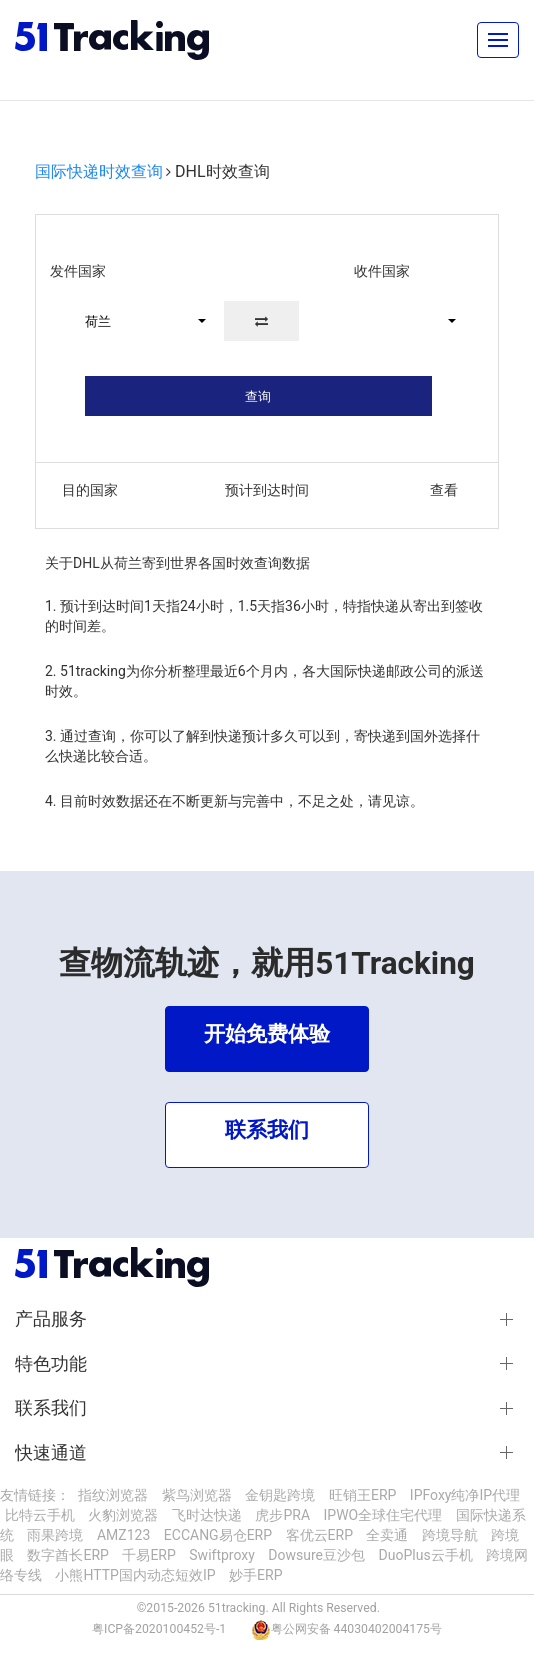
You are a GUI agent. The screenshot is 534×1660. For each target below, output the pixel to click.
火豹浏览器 (123, 1515)
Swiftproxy (222, 1555)
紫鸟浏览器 (197, 1495)
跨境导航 (450, 1535)
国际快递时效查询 (99, 171)
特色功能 (51, 1364)
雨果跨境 (55, 1535)
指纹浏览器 (113, 1495)
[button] (136, 321)
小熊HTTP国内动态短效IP (135, 1575)
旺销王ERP (362, 1495)
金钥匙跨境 (280, 1495)
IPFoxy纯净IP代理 (465, 1495)
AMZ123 (123, 1535)
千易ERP (148, 1555)
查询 (258, 396)
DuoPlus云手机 (426, 1555)
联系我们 (51, 1408)
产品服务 (51, 1319)
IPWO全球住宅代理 (383, 1515)
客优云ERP (319, 1535)
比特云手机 (40, 1515)
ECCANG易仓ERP (218, 1535)
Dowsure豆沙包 (316, 1555)
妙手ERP (255, 1575)
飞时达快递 (207, 1515)
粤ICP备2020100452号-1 (159, 1629)
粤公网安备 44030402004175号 (356, 1629)
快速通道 (51, 1453)
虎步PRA (282, 1515)
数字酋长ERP (67, 1555)
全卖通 (387, 1535)
